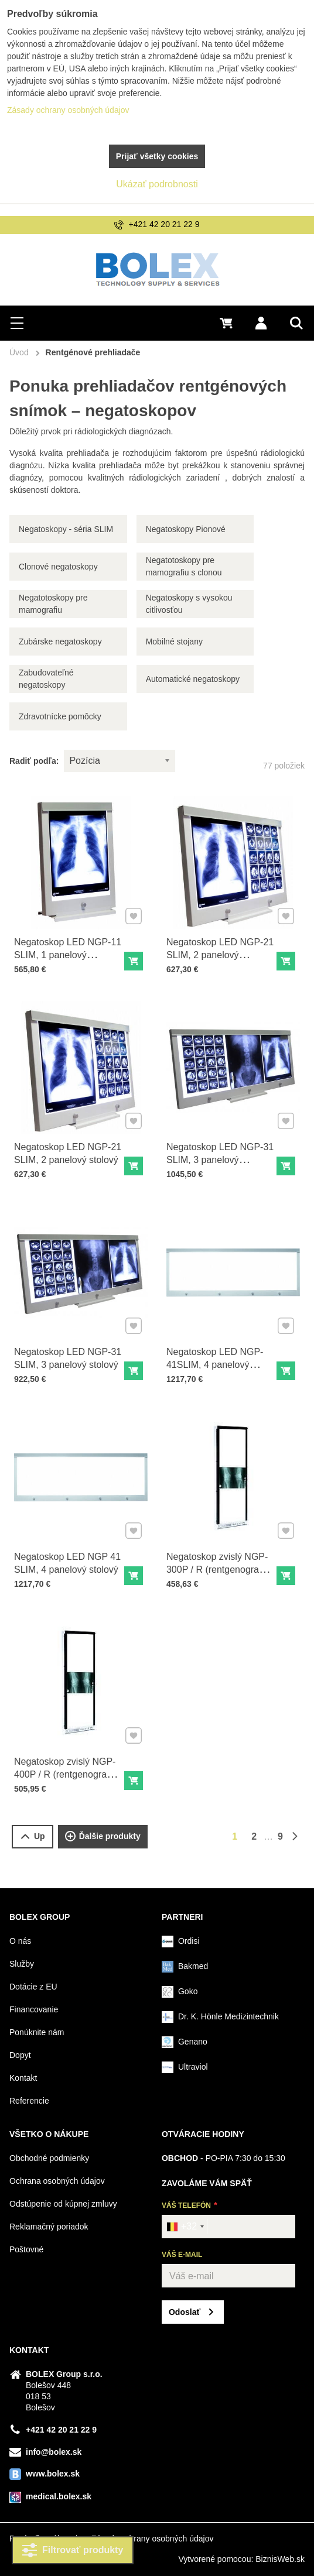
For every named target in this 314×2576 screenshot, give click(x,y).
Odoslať (184, 2312)
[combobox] (184, 2226)
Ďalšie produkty (103, 1837)
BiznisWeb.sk (280, 2559)
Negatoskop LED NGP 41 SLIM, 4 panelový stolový (68, 1558)
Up (32, 1836)
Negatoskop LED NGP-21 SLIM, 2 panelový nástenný (221, 949)
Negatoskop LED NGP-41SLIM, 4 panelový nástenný (216, 1359)
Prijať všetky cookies (157, 156)
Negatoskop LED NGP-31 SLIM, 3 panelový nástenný (221, 1154)
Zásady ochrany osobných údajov (152, 2538)
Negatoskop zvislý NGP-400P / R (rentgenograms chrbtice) (67, 1768)
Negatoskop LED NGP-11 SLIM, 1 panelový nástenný (68, 949)
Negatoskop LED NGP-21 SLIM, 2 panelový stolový (68, 1148)
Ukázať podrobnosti (156, 184)
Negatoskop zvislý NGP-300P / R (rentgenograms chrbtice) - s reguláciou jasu (220, 1570)
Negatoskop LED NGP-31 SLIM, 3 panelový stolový (68, 1353)
